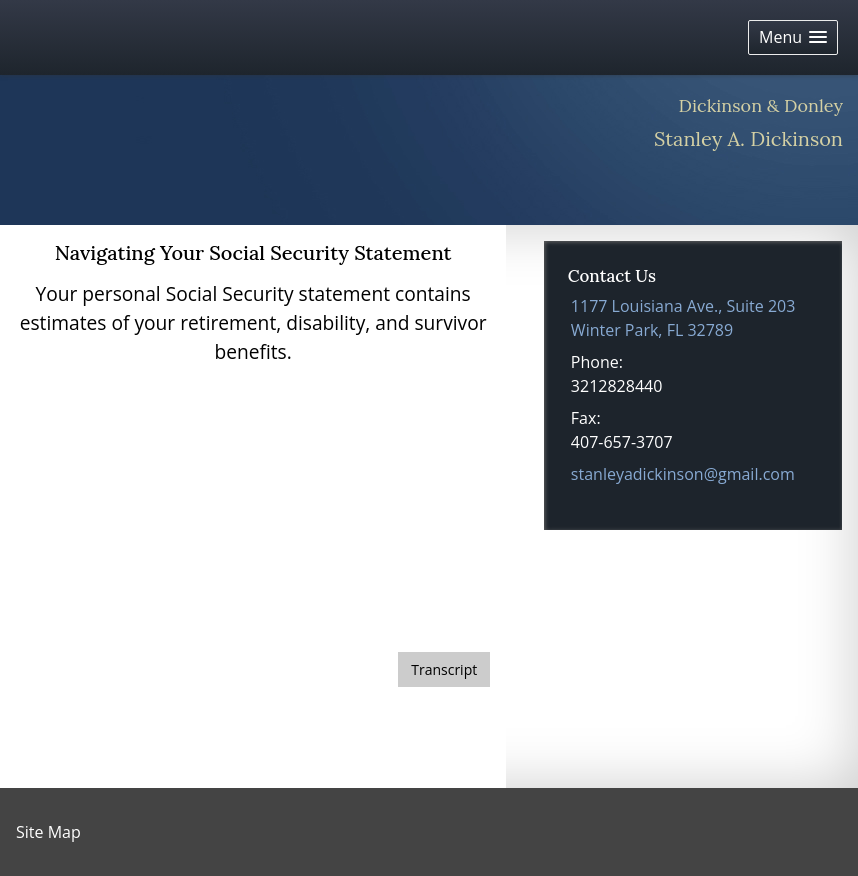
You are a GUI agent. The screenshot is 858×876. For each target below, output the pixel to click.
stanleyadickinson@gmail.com (683, 474)
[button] (793, 37)
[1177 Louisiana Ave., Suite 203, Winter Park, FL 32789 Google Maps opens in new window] (683, 318)
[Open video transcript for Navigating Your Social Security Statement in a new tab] (444, 669)
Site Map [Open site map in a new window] (48, 832)
